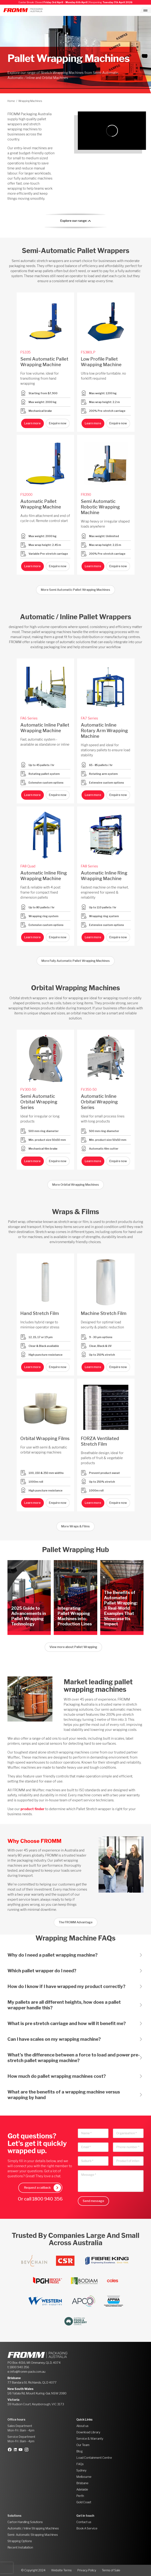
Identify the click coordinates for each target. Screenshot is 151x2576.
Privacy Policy (86, 2570)
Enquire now (57, 423)
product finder (32, 1809)
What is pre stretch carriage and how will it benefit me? (66, 2023)
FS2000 (26, 495)
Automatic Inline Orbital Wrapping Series (99, 1102)
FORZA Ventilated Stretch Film (100, 1441)
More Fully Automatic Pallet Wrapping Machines (75, 961)
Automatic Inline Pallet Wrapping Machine (44, 727)
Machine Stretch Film (103, 1313)
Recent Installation (20, 2547)
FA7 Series (89, 718)
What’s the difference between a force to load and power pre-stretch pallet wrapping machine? (73, 2057)
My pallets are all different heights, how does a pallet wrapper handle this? (64, 2004)
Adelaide (82, 2489)
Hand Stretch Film (39, 1313)
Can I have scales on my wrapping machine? (54, 2039)
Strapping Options (19, 2541)
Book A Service (86, 2528)
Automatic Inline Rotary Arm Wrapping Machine (104, 730)
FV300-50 (28, 1089)
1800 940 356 (47, 2199)
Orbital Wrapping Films (45, 1438)
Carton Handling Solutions (25, 2522)
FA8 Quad (27, 866)
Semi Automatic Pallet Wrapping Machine (44, 361)
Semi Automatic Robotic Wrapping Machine (100, 507)
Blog (79, 2451)
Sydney (81, 2470)
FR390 (86, 495)
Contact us (83, 2522)
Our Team (82, 2445)
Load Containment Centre (94, 2457)
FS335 (25, 352)
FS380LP (88, 352)
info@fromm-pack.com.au (27, 2371)
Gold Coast (83, 2502)
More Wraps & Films (75, 1526)
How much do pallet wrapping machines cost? (56, 2076)
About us (82, 2426)
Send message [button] (93, 2201)
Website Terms (61, 2570)
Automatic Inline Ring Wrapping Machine (43, 875)
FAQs (80, 2464)
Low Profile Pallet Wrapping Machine (101, 361)
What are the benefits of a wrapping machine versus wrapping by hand (63, 2094)
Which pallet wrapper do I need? (41, 1970)
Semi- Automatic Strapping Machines (32, 2535)
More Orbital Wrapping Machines (75, 1184)
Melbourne (83, 2477)
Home (11, 100)
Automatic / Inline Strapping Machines (33, 2528)
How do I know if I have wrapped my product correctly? (66, 1986)
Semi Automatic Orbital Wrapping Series (38, 1102)
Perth (80, 2496)
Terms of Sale (111, 2570)
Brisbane (82, 2483)
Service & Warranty (89, 2438)
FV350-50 (89, 1089)
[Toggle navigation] (145, 10)
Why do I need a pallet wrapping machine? (52, 1955)
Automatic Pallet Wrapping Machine (40, 504)
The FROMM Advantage (76, 1922)
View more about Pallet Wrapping (73, 1647)
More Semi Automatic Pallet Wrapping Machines (75, 590)
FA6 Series (29, 718)
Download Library (88, 2432)
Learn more (32, 423)
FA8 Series (89, 866)
